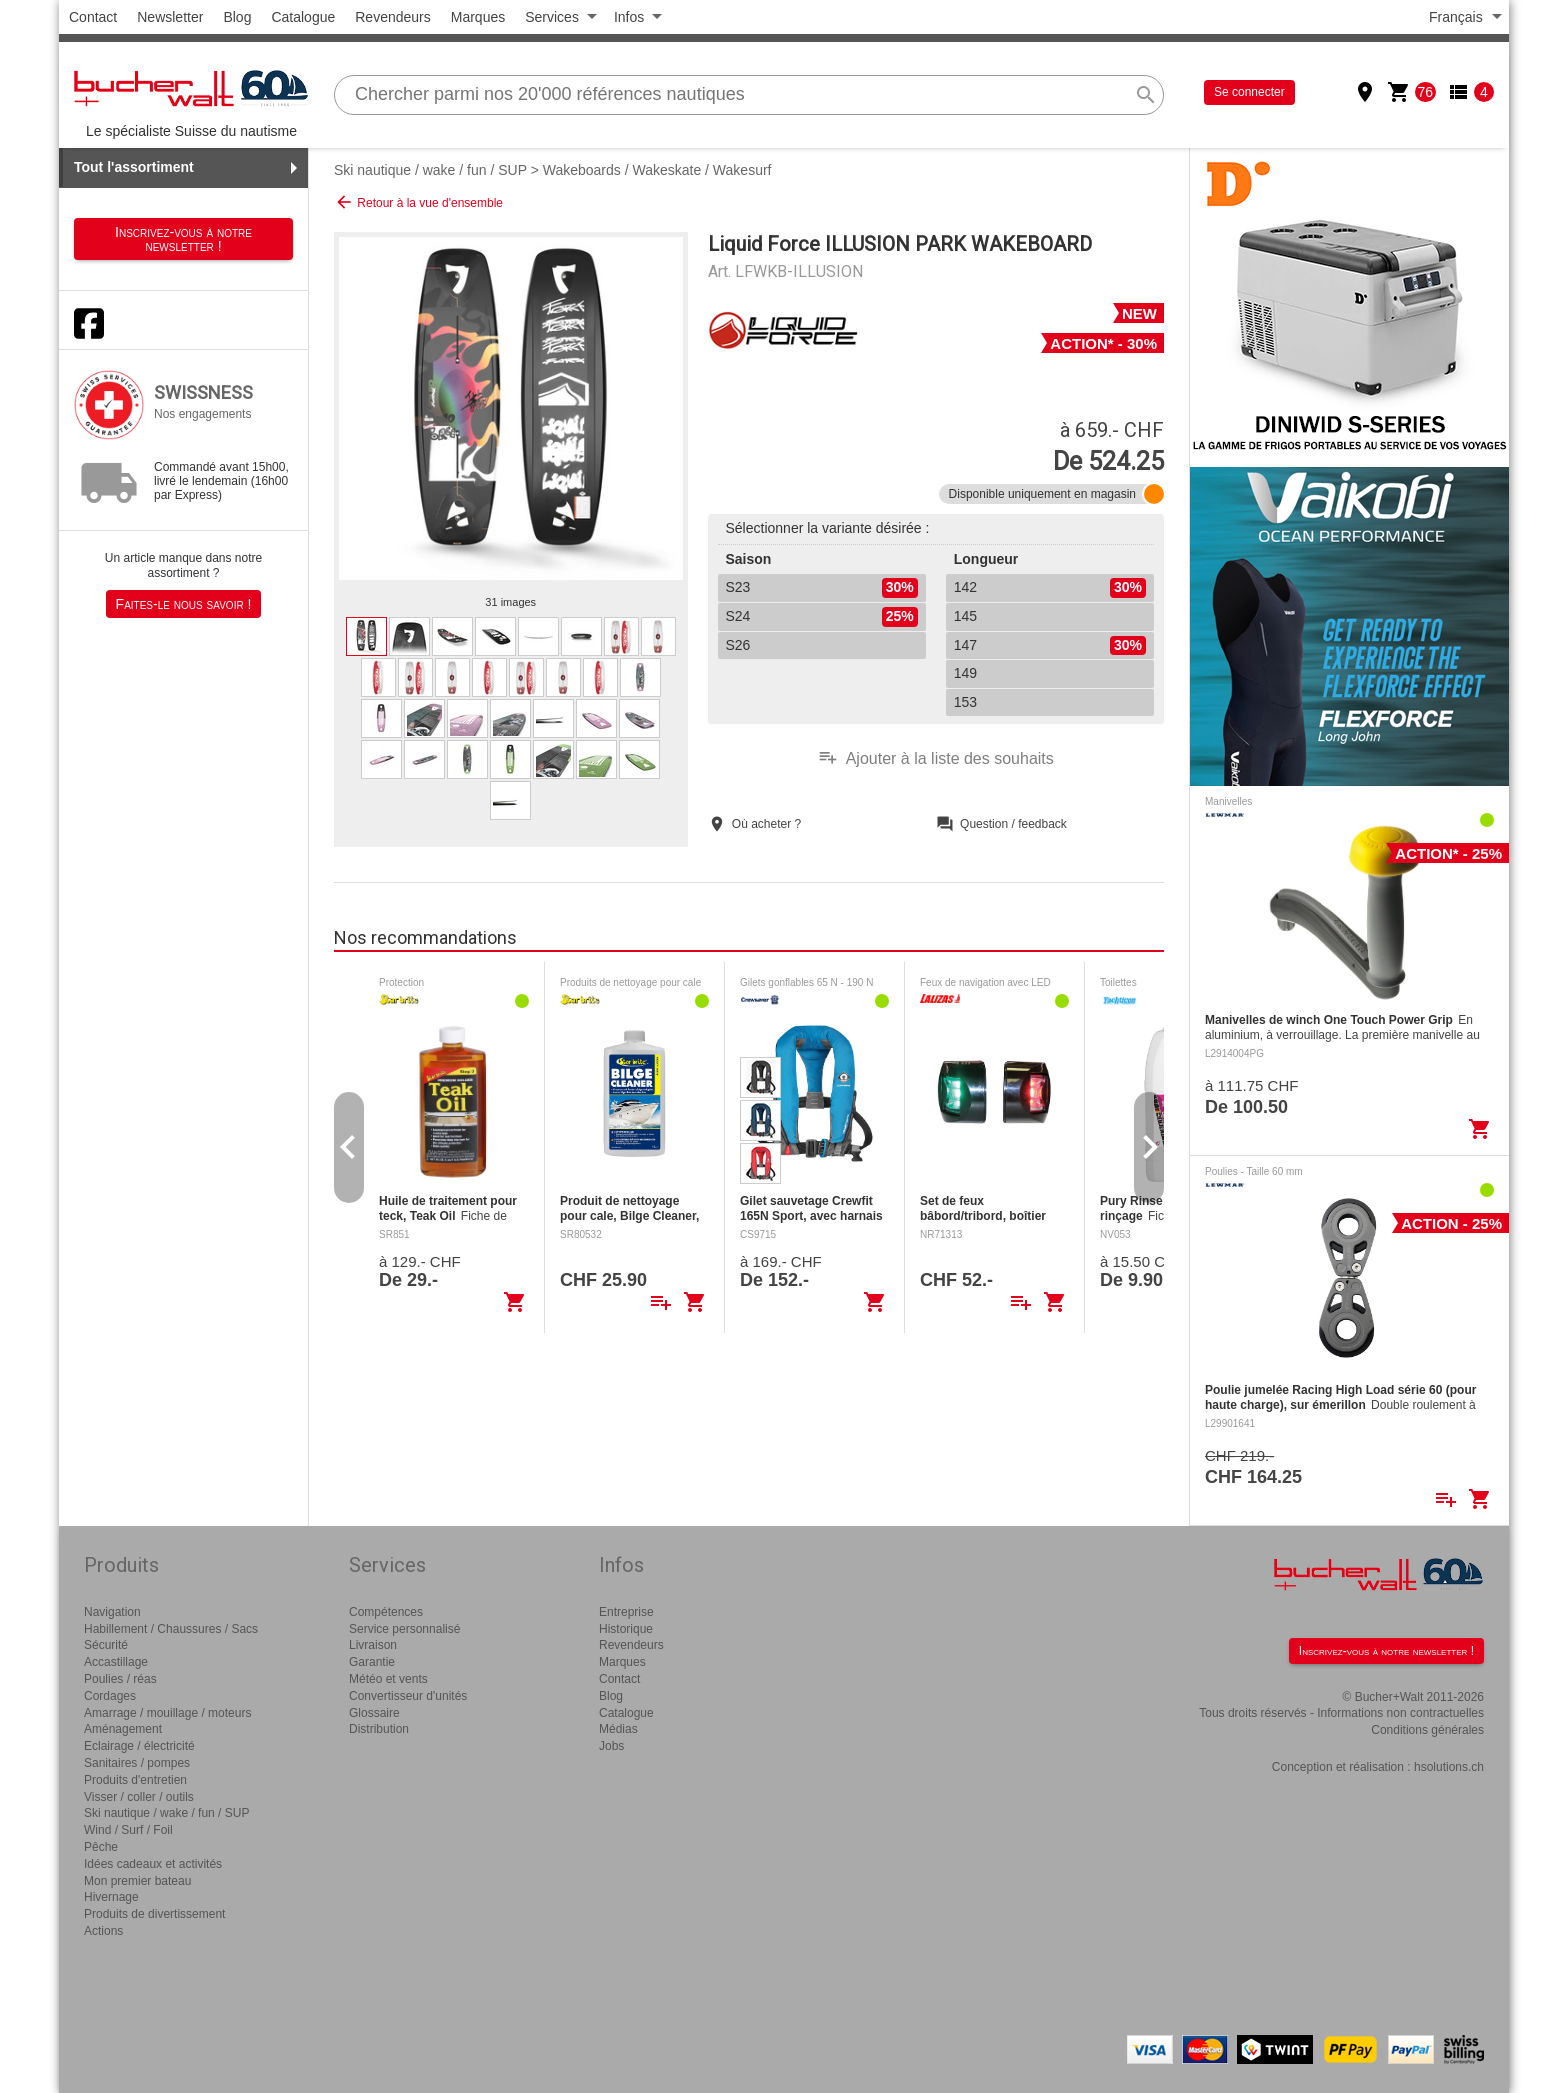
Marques (478, 17)
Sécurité (106, 1645)
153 (965, 702)
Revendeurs (393, 17)
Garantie (372, 1662)
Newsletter (170, 17)
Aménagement (123, 1729)
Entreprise (626, 1612)
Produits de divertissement (154, 1914)
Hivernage (111, 1897)
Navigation (112, 1612)
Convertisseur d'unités (408, 1696)
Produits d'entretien (135, 1780)
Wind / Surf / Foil (128, 1830)
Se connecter (1249, 92)
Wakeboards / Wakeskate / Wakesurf (657, 170)
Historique (626, 1629)
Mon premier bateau (137, 1881)
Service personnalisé (404, 1629)
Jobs (611, 1746)
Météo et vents (388, 1679)
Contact (93, 17)
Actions (103, 1931)
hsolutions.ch (1449, 1767)
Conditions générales (1427, 1730)
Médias (618, 1729)
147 (1050, 646)
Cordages (110, 1696)
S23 (822, 588)
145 (965, 616)
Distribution (379, 1729)
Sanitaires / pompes (137, 1763)
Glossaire (374, 1713)
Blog (237, 17)
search (1146, 95)
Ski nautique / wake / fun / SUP (430, 170)
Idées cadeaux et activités (153, 1864)
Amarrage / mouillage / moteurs (167, 1713)
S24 (822, 617)
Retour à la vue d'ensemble (418, 202)
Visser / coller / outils (139, 1797)
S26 (738, 645)
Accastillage (116, 1662)
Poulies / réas (120, 1679)
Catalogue (303, 17)
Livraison (373, 1645)
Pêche (101, 1847)
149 (965, 673)
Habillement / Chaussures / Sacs (171, 1629)
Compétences (386, 1612)
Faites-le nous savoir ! (184, 604)
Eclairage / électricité (139, 1746)
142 (1050, 588)
